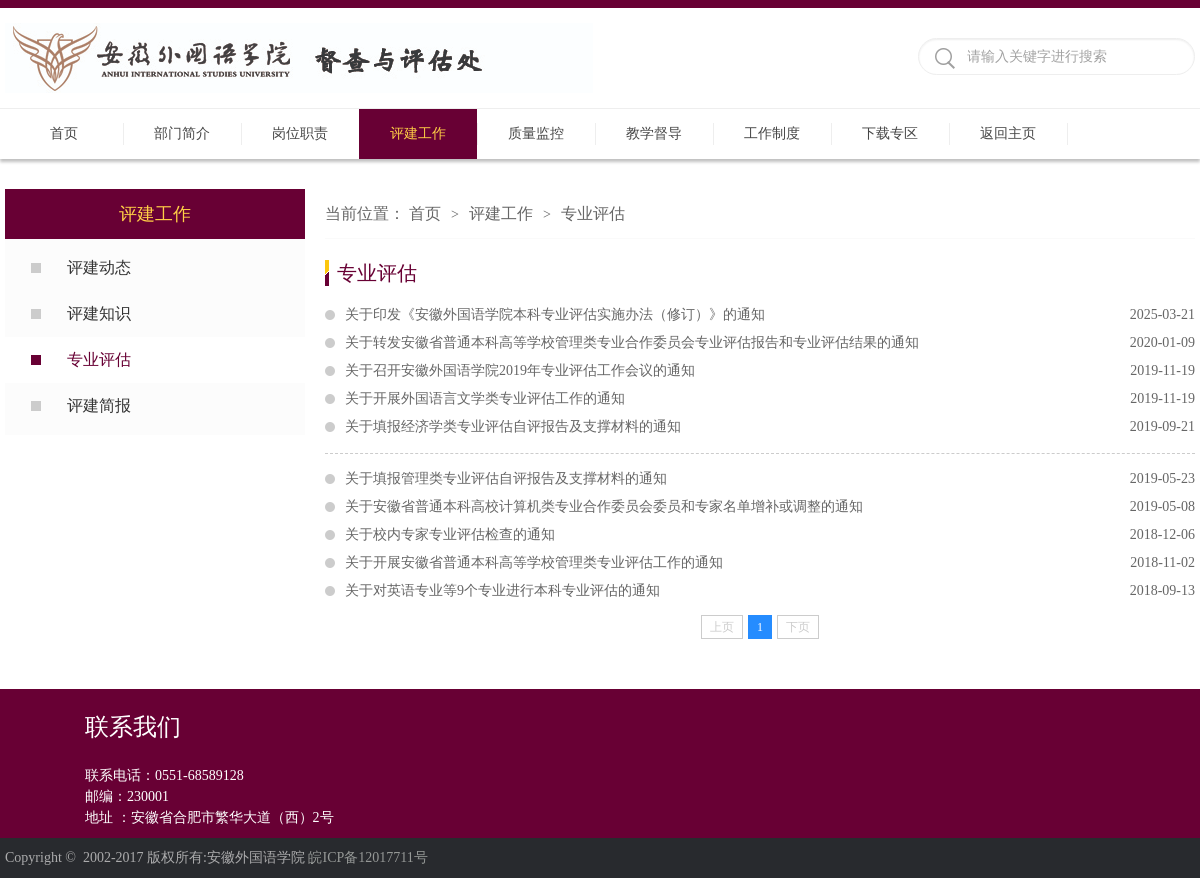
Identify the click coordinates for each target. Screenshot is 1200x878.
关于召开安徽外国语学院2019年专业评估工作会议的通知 (770, 371)
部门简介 (182, 133)
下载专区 (890, 133)
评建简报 (99, 405)
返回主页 (1008, 133)
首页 (64, 133)
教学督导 (654, 133)
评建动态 (99, 267)
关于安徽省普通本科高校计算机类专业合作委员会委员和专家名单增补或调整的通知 (770, 507)
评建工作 (418, 133)
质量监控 (536, 133)
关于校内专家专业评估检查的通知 (770, 535)
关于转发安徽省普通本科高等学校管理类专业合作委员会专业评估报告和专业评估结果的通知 (770, 343)
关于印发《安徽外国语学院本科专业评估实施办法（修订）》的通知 (770, 315)
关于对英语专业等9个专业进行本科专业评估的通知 (770, 591)
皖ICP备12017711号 (367, 857)
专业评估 (99, 359)
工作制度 (772, 133)
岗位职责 (300, 133)
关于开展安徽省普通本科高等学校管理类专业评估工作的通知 (770, 563)
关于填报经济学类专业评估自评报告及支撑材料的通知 (770, 427)
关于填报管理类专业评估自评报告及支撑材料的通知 (770, 479)
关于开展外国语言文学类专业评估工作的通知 (770, 399)
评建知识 (99, 313)
